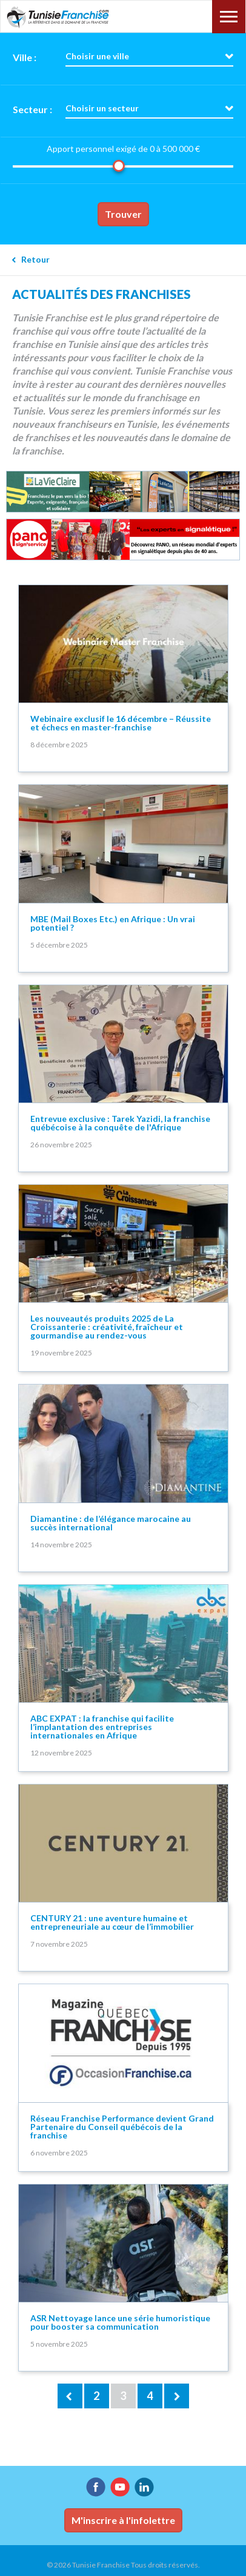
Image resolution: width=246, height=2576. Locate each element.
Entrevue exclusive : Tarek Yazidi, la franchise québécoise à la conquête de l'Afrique (120, 1122)
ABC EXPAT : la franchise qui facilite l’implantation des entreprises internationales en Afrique (102, 1726)
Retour (35, 259)
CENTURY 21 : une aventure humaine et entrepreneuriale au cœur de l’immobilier (112, 1922)
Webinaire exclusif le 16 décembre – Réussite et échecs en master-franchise (120, 722)
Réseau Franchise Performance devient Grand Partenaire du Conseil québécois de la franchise (122, 2126)
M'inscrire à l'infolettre (123, 2520)
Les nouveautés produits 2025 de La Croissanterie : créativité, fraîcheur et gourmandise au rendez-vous (106, 1326)
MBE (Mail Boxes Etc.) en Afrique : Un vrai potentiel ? (112, 923)
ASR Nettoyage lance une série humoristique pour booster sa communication (120, 2322)
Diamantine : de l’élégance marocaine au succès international (110, 1522)
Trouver (123, 214)
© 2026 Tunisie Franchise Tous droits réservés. (123, 2564)
